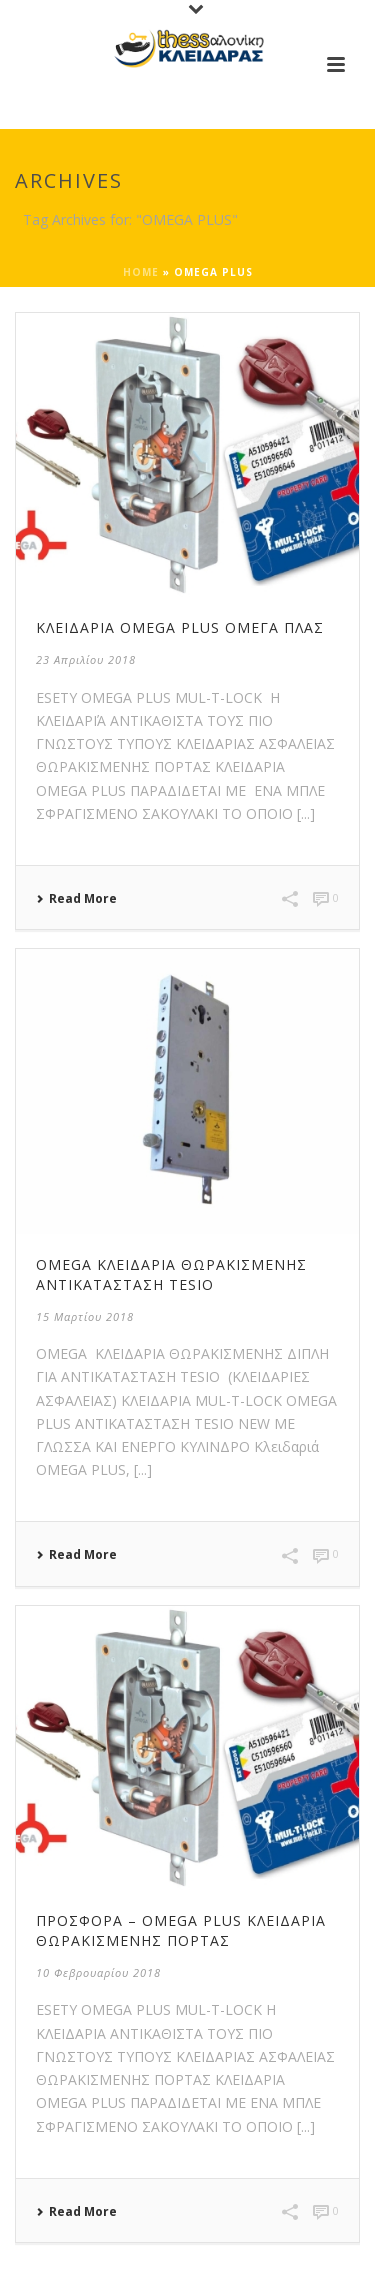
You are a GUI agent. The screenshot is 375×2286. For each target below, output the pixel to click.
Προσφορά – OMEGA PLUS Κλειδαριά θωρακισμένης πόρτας (181, 1930)
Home (141, 272)
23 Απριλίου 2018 (86, 659)
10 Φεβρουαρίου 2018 (98, 1972)
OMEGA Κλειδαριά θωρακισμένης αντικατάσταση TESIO (171, 1274)
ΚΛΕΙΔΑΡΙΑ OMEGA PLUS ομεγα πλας (180, 627)
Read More (76, 899)
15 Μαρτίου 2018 (85, 1316)
